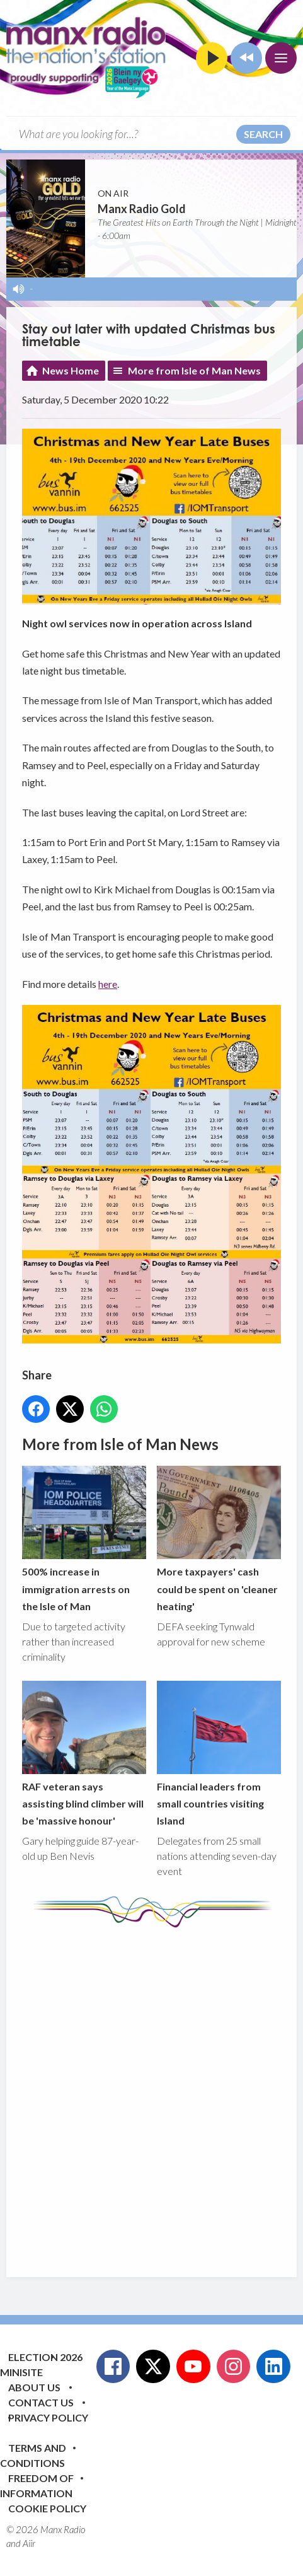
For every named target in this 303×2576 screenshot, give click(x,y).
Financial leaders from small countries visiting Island (219, 1754)
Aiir (29, 2543)
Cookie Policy (47, 2508)
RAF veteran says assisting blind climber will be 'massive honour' (84, 1754)
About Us (34, 2387)
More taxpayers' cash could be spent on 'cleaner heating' (219, 1539)
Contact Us (41, 2402)
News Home (70, 370)
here (107, 984)
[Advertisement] (151, 2092)
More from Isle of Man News (194, 370)
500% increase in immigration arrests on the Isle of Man (84, 1539)
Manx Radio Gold (142, 209)
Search (263, 134)
